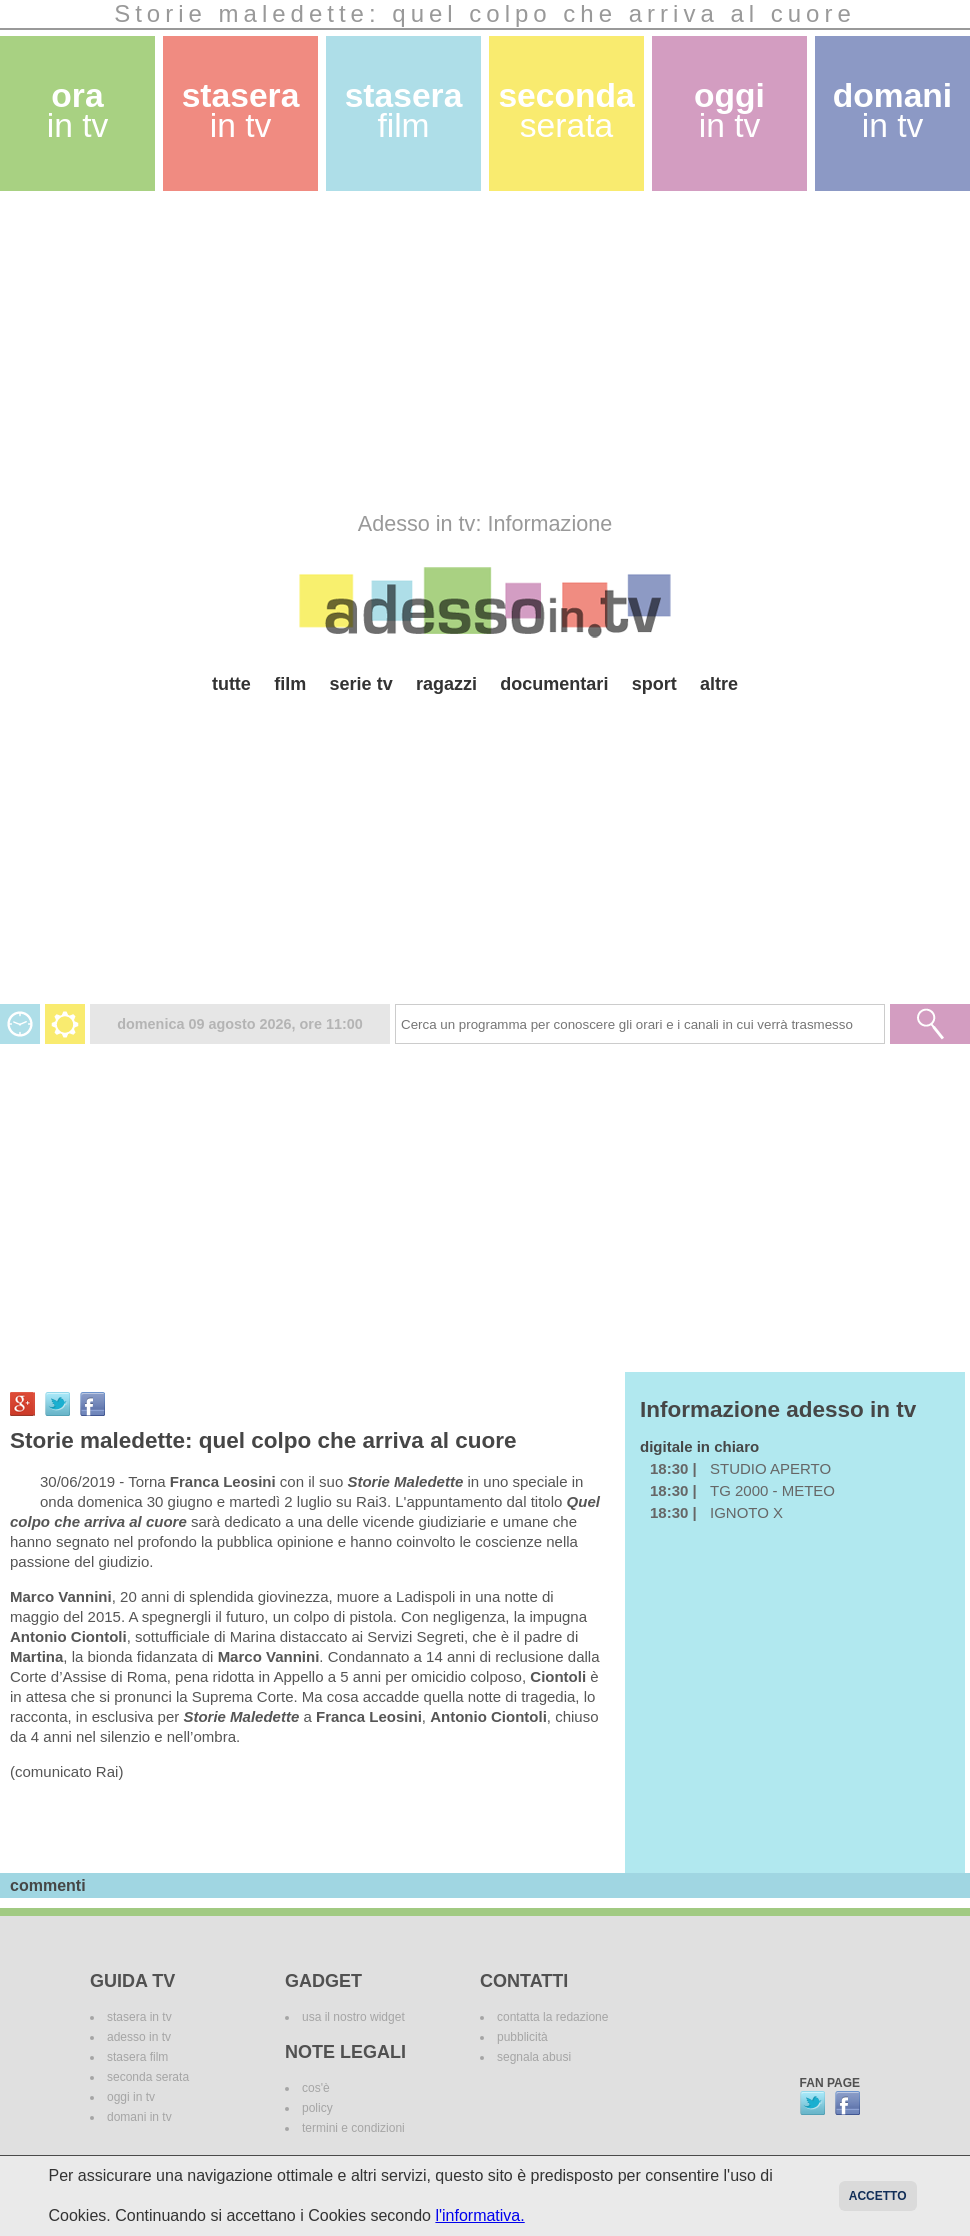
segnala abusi (534, 2057)
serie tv (361, 684)
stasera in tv (139, 2017)
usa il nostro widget (353, 2017)
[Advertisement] (364, 351)
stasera (241, 110)
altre (719, 684)
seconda (566, 110)
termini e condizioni (353, 2128)
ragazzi (446, 684)
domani (892, 110)
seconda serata (148, 2077)
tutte (231, 684)
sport (654, 684)
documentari (554, 684)
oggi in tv (131, 2097)
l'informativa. (479, 2215)
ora (78, 110)
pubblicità (522, 2037)
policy (317, 2108)
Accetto (878, 2196)
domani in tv (139, 2117)
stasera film (137, 2057)
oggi (729, 110)
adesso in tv (139, 2037)
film (290, 684)
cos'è (316, 2088)
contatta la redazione (552, 2017)
